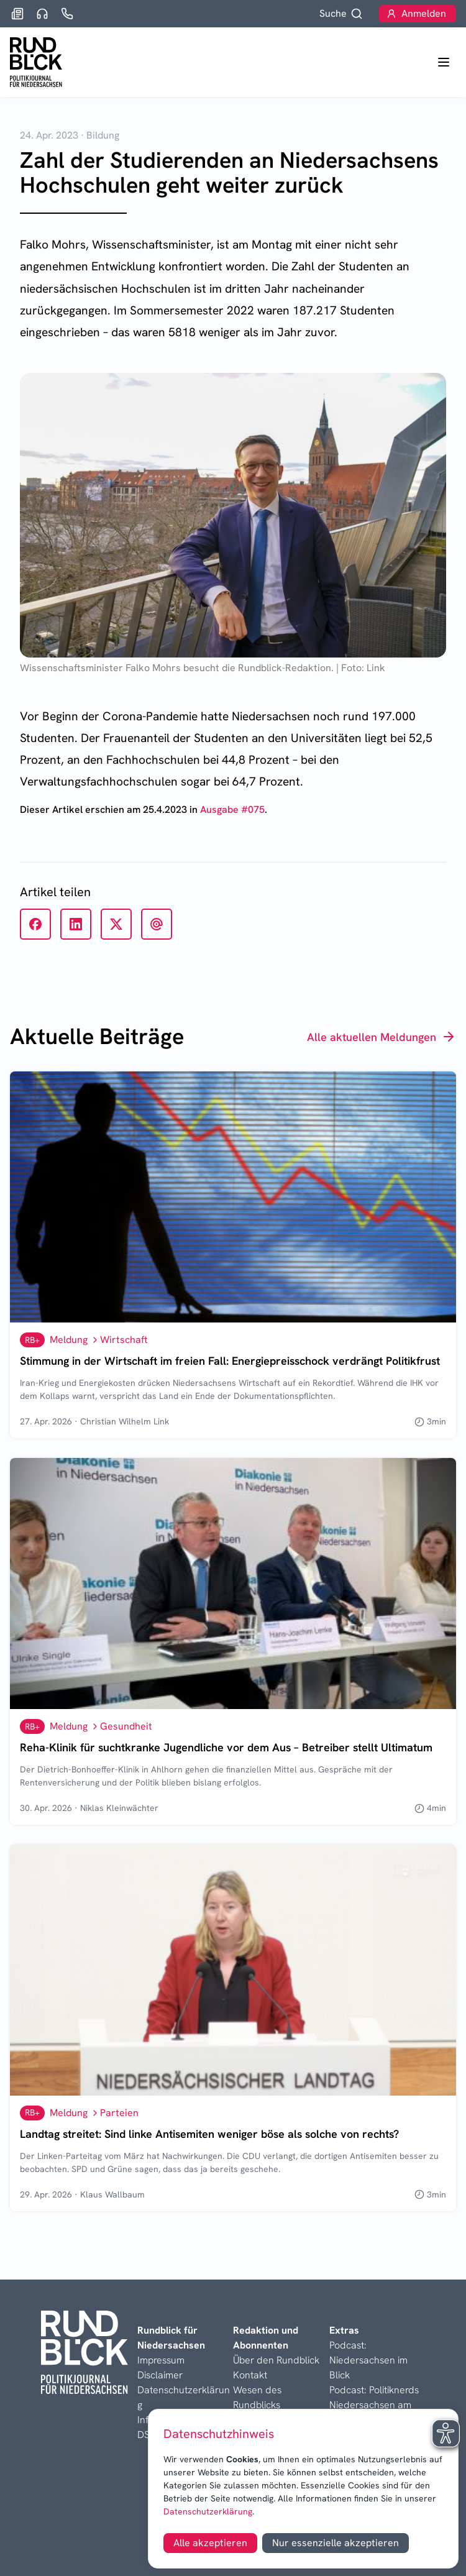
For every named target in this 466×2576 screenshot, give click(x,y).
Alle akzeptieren (210, 2542)
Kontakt (250, 2374)
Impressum (161, 2360)
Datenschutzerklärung (207, 2511)
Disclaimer (160, 2374)
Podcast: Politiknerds (374, 2389)
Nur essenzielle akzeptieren (335, 2542)
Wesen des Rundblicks (257, 2397)
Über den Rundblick (276, 2360)
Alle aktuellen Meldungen (381, 1036)
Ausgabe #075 (232, 809)
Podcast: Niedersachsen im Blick (368, 2360)
